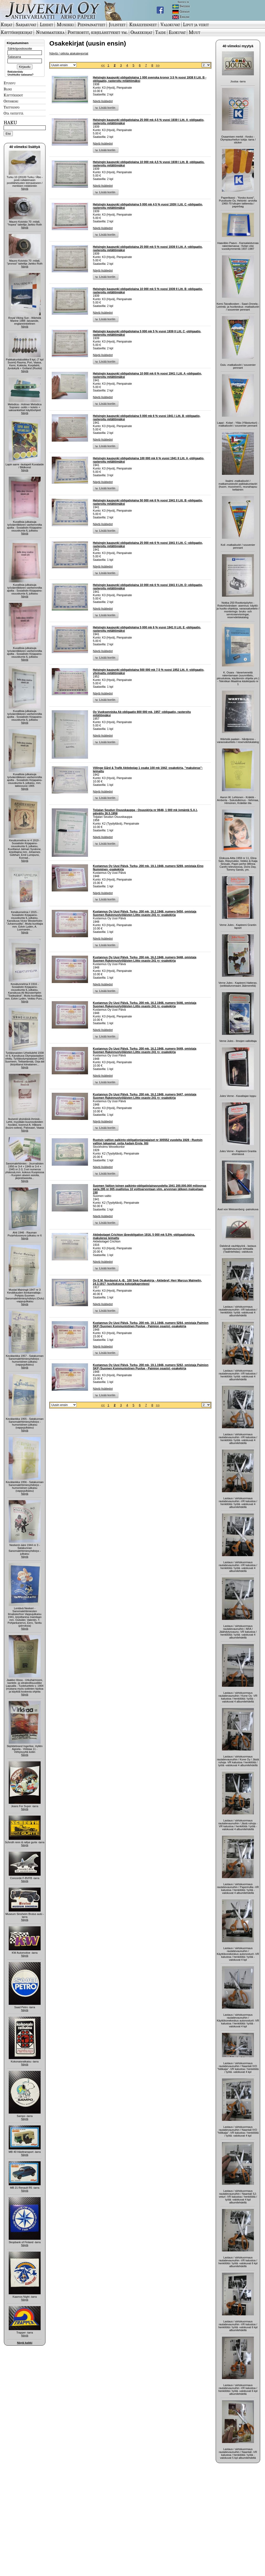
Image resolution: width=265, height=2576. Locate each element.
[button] (105, 108)
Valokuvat (170, 24)
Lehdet (46, 24)
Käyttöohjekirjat (16, 32)
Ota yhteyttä (13, 113)
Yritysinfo (12, 107)
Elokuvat (177, 32)
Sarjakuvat (26, 24)
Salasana (14, 57)
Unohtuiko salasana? (20, 74)
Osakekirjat (141, 32)
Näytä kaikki (24, 2342)
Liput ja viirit (196, 24)
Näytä (24, 188)
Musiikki (65, 24)
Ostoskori (11, 101)
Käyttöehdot (13, 95)
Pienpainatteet (91, 24)
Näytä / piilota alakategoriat (68, 53)
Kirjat (6, 24)
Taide (160, 32)
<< (103, 65)
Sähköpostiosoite (19, 48)
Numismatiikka (50, 32)
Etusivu (9, 82)
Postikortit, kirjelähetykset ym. (97, 32)
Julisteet (117, 24)
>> (158, 65)
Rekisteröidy (15, 71)
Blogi (8, 88)
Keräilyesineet (143, 24)
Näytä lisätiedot (103, 101)
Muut (194, 32)
